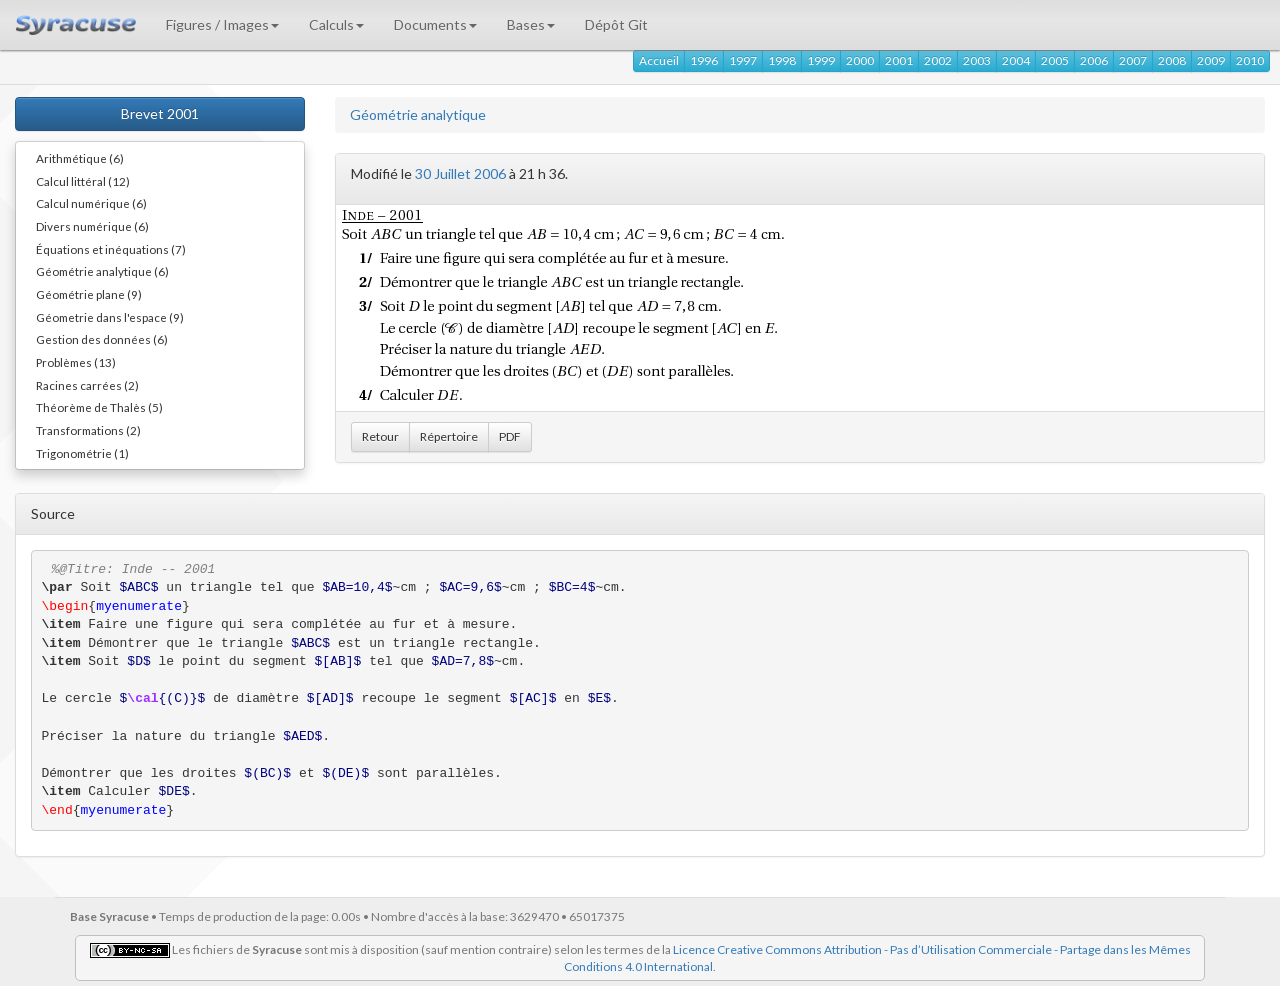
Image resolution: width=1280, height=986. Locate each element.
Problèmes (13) (76, 362)
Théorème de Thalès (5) (99, 407)
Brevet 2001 (160, 113)
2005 (1055, 60)
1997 (743, 60)
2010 (1250, 60)
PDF (510, 436)
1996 (704, 60)
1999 (821, 60)
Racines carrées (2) (87, 385)
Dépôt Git (616, 24)
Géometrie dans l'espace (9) (110, 317)
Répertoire (449, 436)
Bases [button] (531, 24)
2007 (1133, 60)
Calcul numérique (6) (91, 203)
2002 (938, 60)
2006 (1094, 60)
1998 (782, 60)
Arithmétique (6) (80, 158)
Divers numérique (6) (92, 226)
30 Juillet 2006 (460, 173)
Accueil (659, 60)
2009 (1211, 60)
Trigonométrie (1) (82, 453)
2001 (899, 60)
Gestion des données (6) (102, 339)
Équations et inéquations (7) (111, 249)
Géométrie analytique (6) (102, 271)
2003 (977, 60)
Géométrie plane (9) (89, 294)
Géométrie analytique (418, 114)
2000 (860, 60)
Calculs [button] (336, 24)
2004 (1016, 60)
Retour (380, 436)
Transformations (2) (88, 430)
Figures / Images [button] (222, 24)
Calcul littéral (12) (83, 181)
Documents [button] (435, 24)
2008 (1172, 60)
